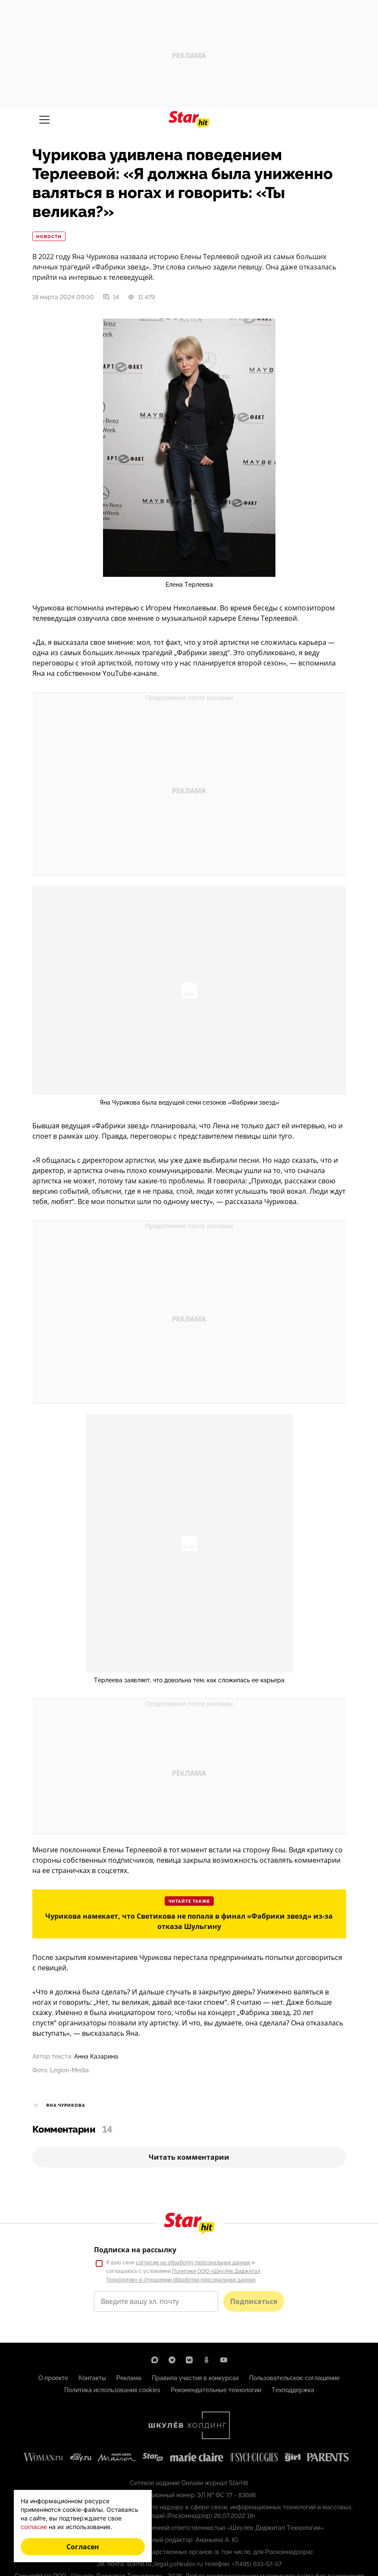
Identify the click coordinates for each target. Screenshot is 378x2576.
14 (111, 297)
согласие (34, 2526)
